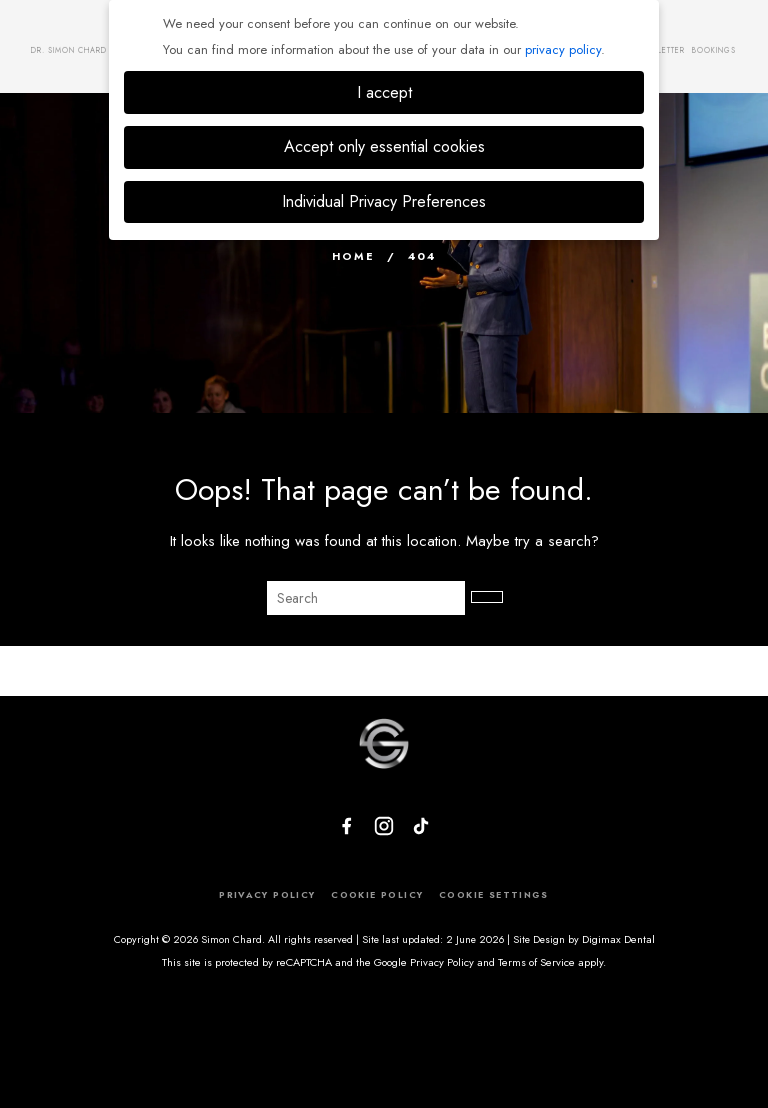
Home (353, 256)
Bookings (714, 49)
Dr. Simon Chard (69, 49)
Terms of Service (536, 962)
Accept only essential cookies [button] (384, 146)
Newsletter (659, 49)
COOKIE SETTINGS (494, 894)
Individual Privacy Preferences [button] (384, 201)
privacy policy (563, 49)
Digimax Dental (618, 939)
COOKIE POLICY (377, 894)
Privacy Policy (442, 962)
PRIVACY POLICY (266, 894)
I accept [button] (384, 92)
